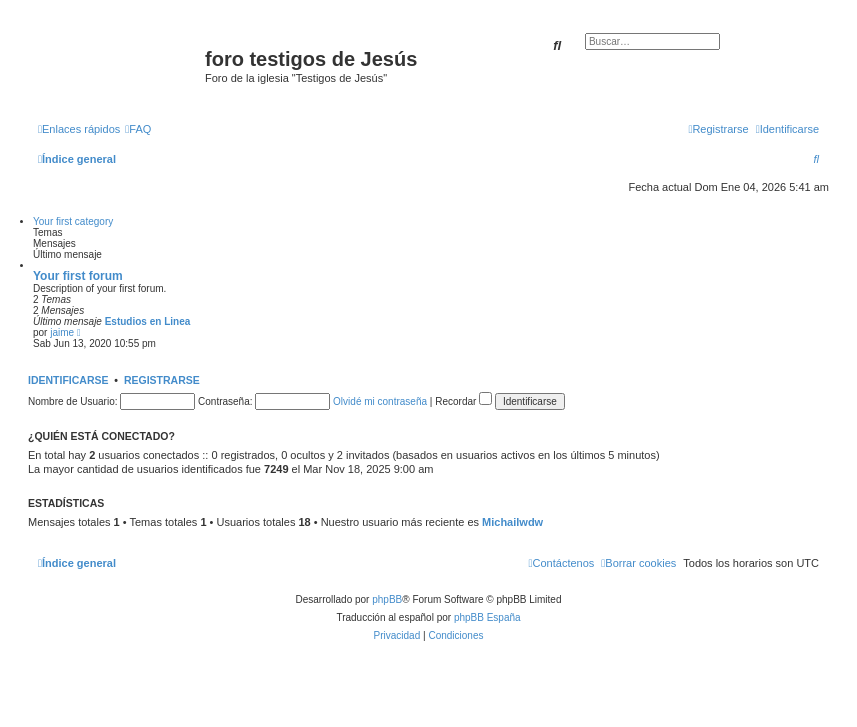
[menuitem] (138, 129)
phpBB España (487, 617)
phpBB (387, 599)
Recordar (463, 401)
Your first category (73, 221)
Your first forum (78, 276)
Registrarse (162, 380)
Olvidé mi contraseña (380, 401)
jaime (62, 332)
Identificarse (68, 380)
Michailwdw (512, 522)
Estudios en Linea (148, 321)
